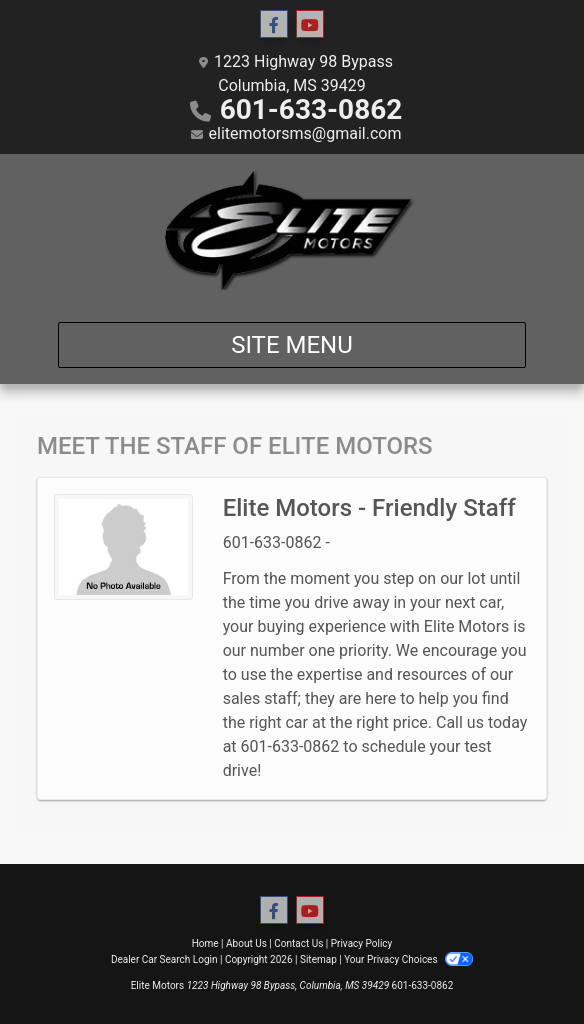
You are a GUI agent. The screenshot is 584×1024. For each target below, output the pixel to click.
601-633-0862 (311, 109)
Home (205, 943)
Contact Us (298, 943)
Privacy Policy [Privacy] (362, 943)
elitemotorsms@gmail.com (305, 133)
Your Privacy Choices (408, 959)
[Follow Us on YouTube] (310, 25)
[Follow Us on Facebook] (274, 25)
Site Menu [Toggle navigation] (292, 345)
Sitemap (318, 959)
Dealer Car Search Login (164, 959)
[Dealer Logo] (292, 230)
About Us (246, 943)
